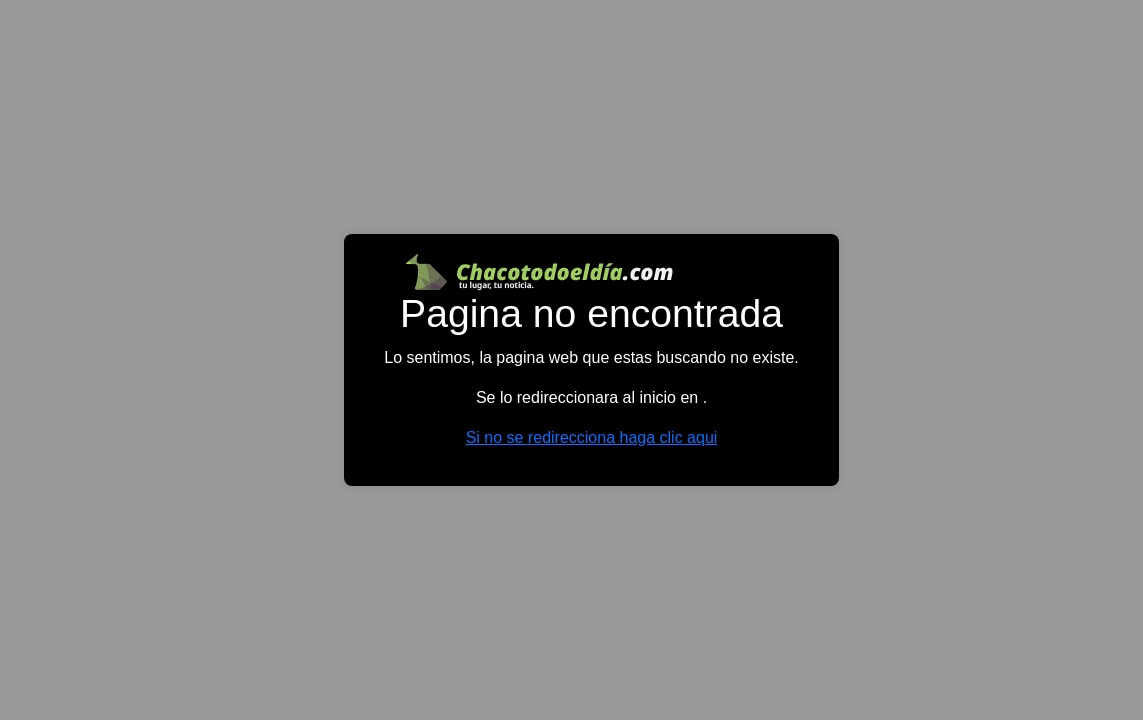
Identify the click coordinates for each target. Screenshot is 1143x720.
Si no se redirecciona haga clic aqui (592, 437)
